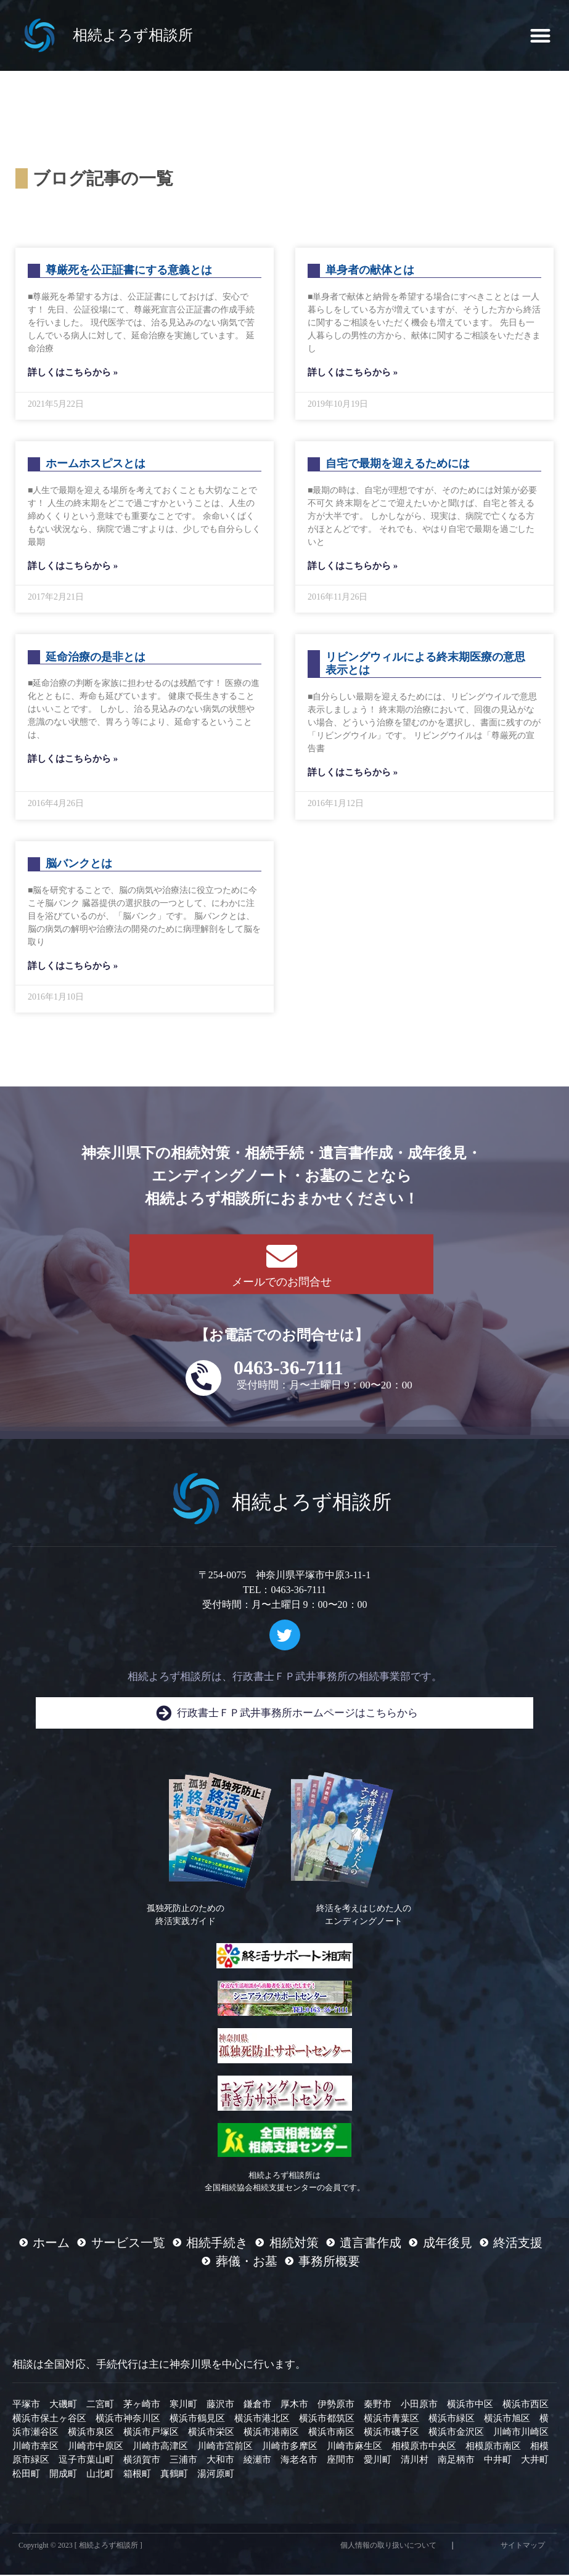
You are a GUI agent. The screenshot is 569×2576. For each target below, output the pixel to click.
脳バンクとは (79, 864)
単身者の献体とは (369, 272)
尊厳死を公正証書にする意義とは (129, 272)
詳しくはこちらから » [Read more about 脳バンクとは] (73, 967)
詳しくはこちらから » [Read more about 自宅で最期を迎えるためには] (353, 567)
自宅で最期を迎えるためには (397, 465)
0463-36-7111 (288, 1369)
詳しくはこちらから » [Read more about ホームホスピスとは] (73, 567)
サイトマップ (523, 2546)
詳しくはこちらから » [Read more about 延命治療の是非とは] (73, 760)
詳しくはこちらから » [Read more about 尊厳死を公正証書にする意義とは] (73, 373)
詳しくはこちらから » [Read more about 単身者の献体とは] (353, 373)
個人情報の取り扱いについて (388, 2546)
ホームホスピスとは (95, 465)
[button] (540, 35)
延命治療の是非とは (95, 658)
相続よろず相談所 (133, 35)
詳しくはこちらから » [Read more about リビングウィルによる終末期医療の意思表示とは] (353, 773)
